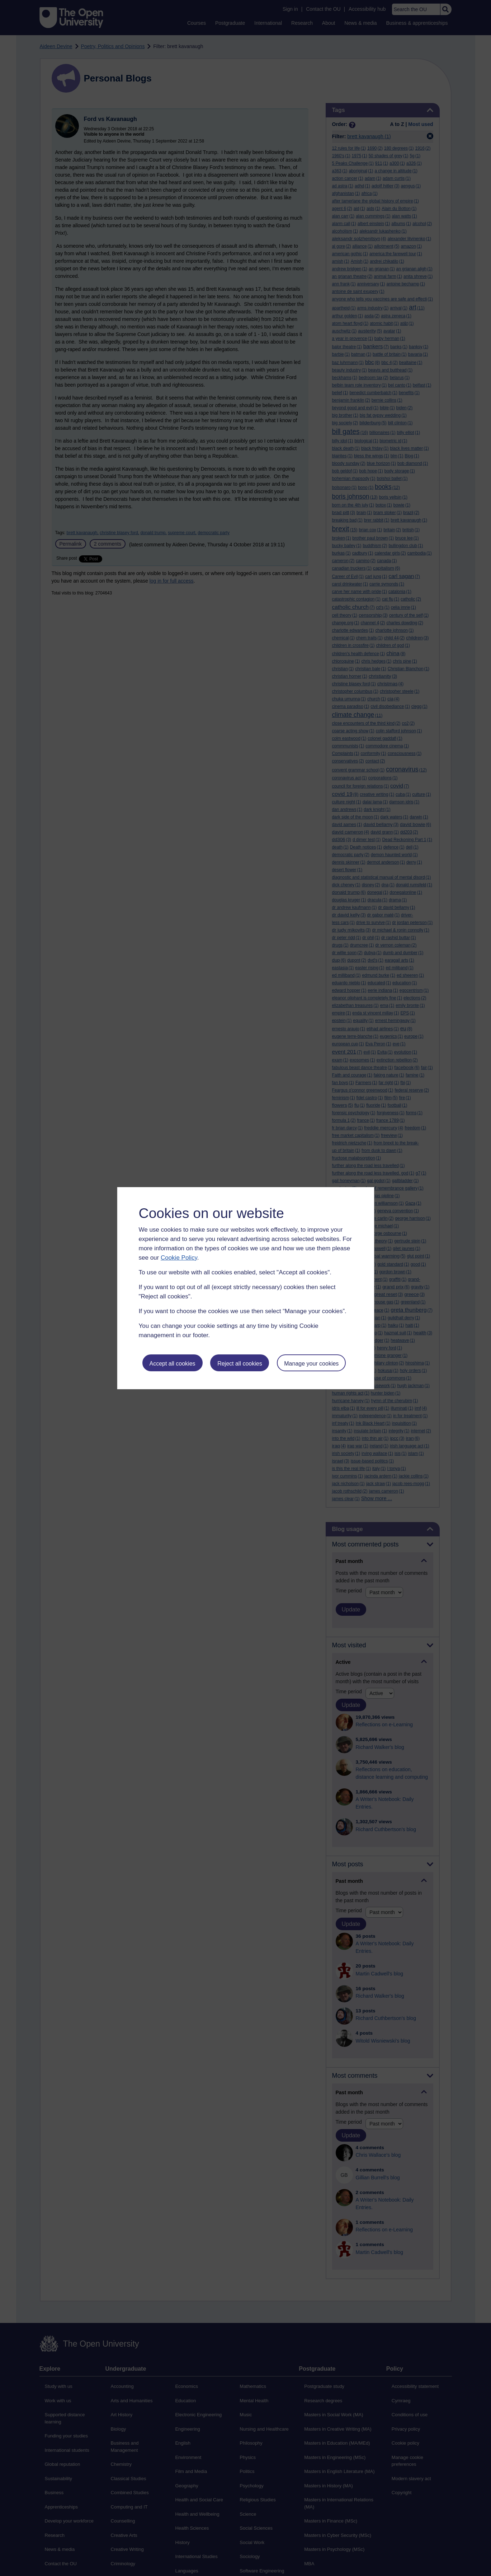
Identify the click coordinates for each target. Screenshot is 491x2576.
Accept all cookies (172, 1364)
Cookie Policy (179, 1257)
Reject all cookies (239, 1364)
